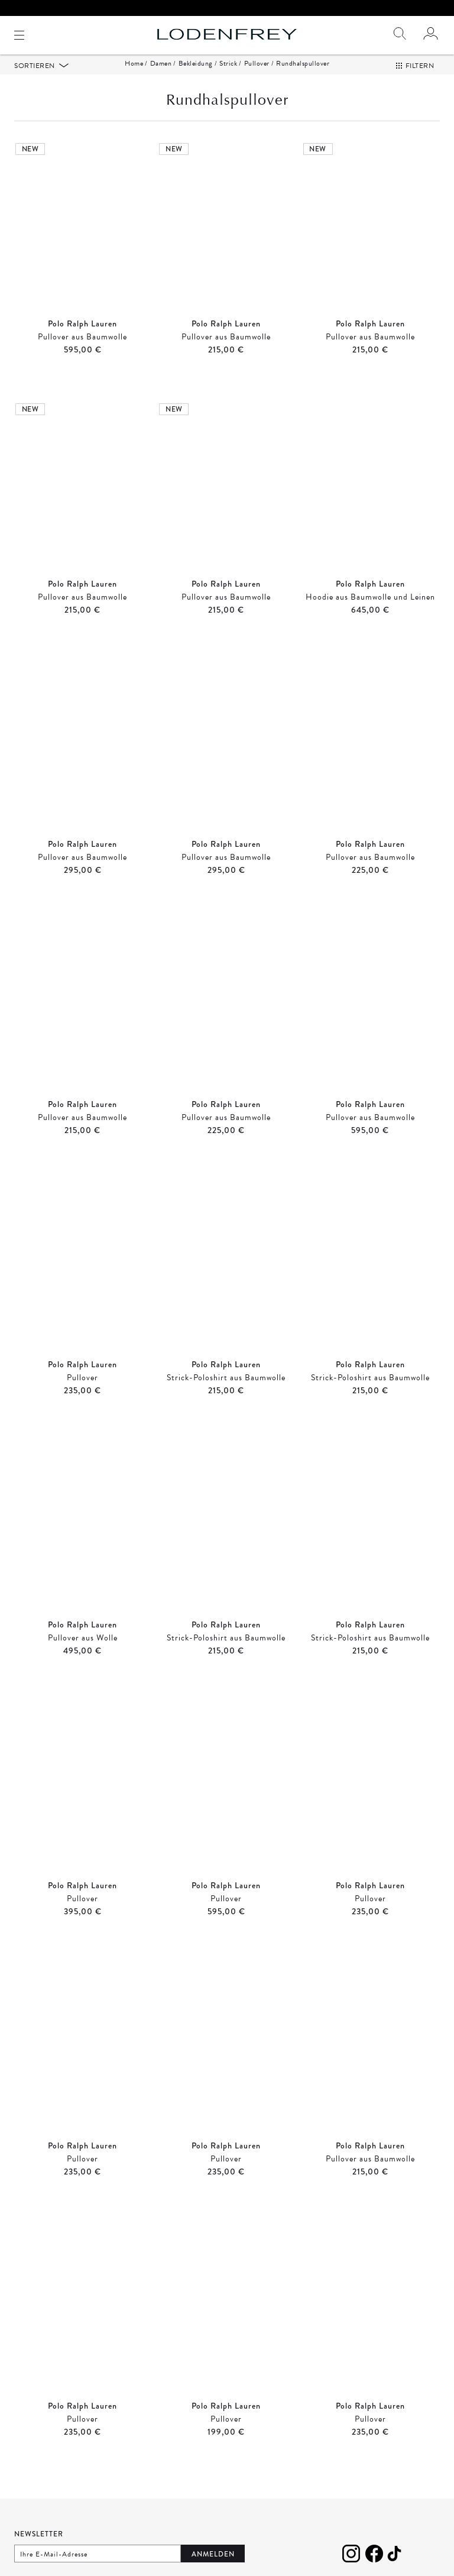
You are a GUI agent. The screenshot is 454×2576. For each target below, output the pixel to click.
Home (134, 67)
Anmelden (213, 2557)
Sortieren (35, 69)
